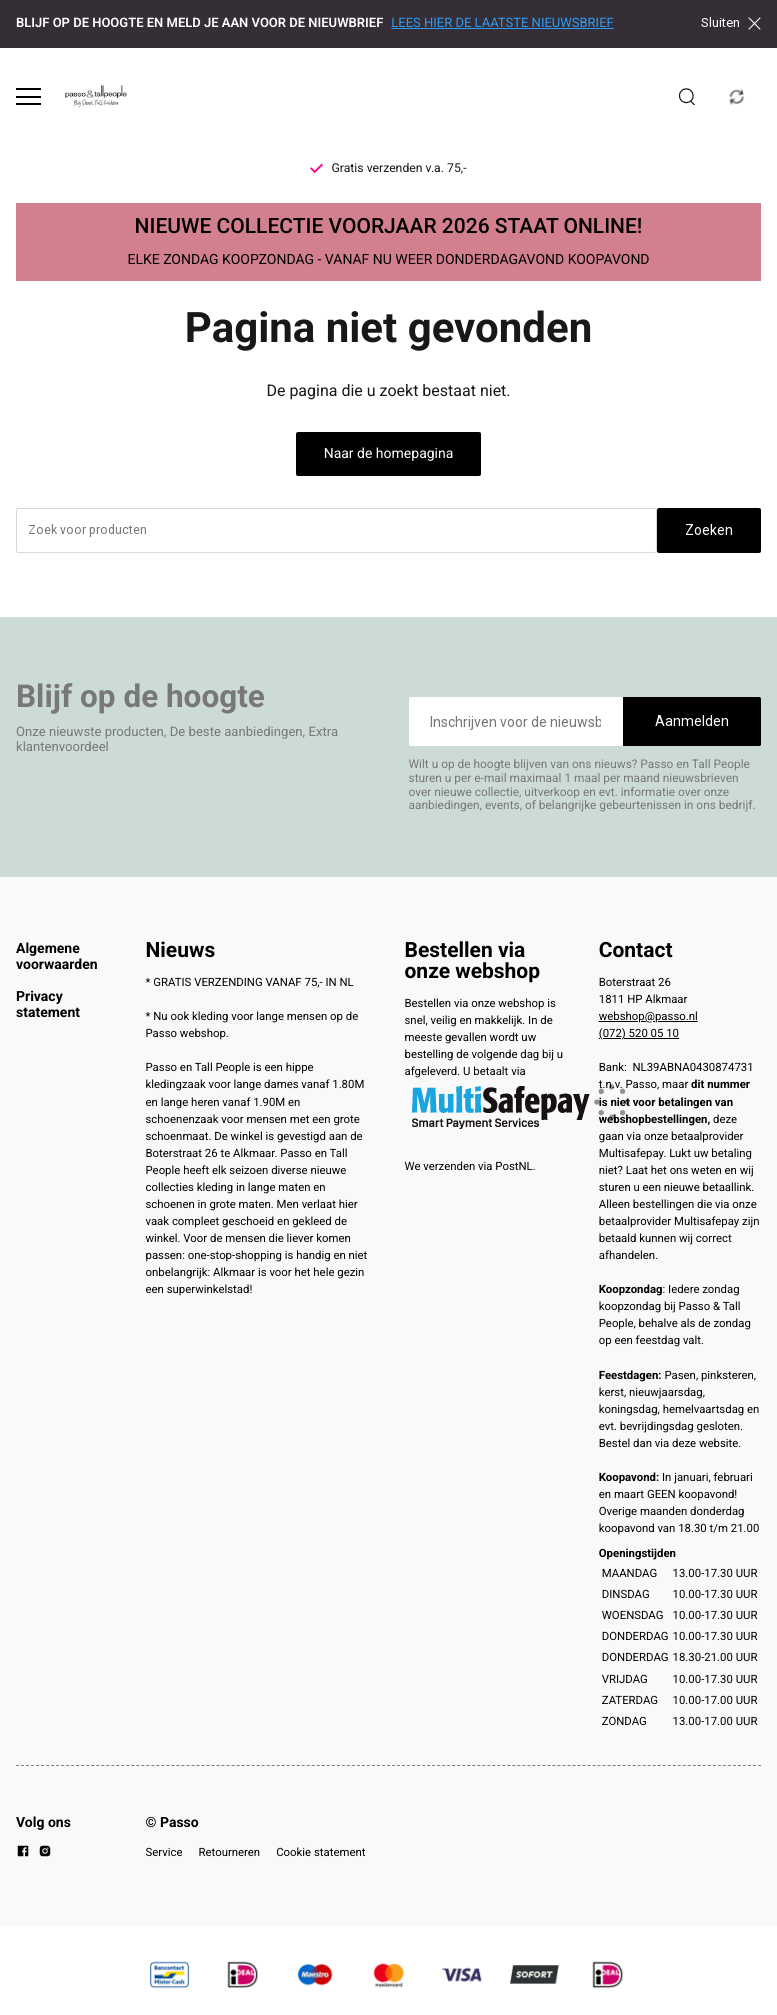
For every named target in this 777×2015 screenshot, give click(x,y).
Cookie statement (320, 1852)
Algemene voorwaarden (57, 957)
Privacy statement (48, 1005)
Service (164, 1852)
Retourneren (230, 1852)
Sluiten (731, 23)
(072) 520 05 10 (639, 1033)
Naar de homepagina (389, 454)
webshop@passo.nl (648, 1016)
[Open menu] (28, 96)
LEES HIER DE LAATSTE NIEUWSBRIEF (502, 23)
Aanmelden (692, 721)
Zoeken (709, 530)
